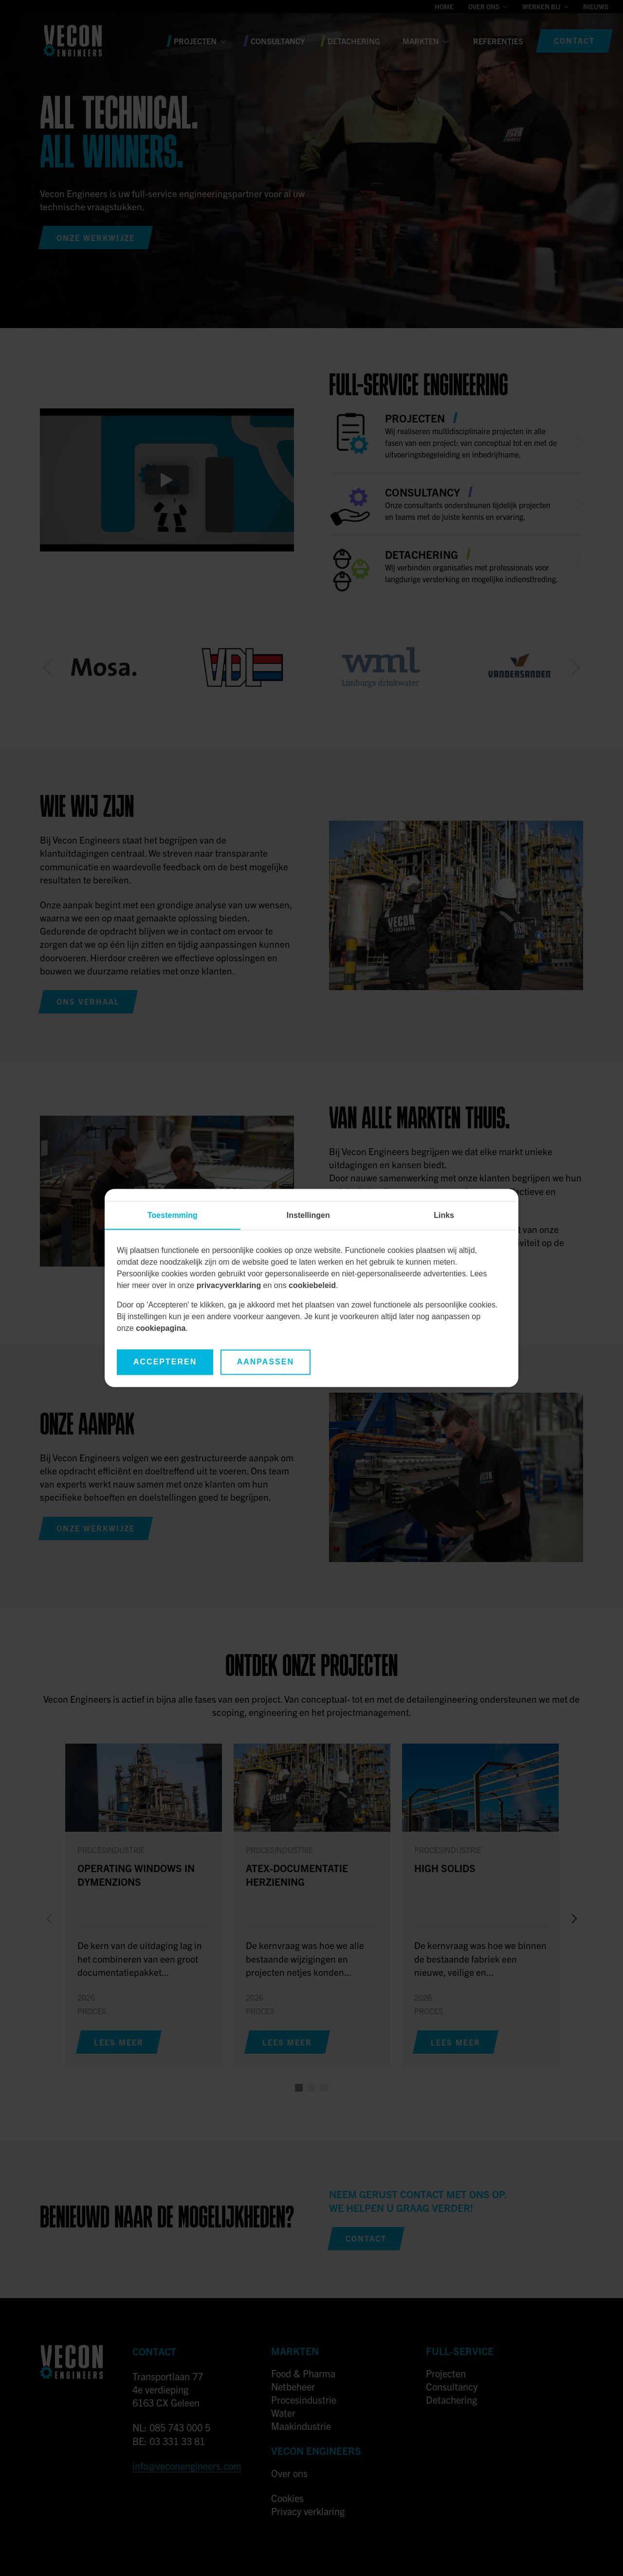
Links (444, 1216)
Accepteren (165, 1362)
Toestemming (172, 1216)
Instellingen (308, 1216)
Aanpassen (265, 1362)
